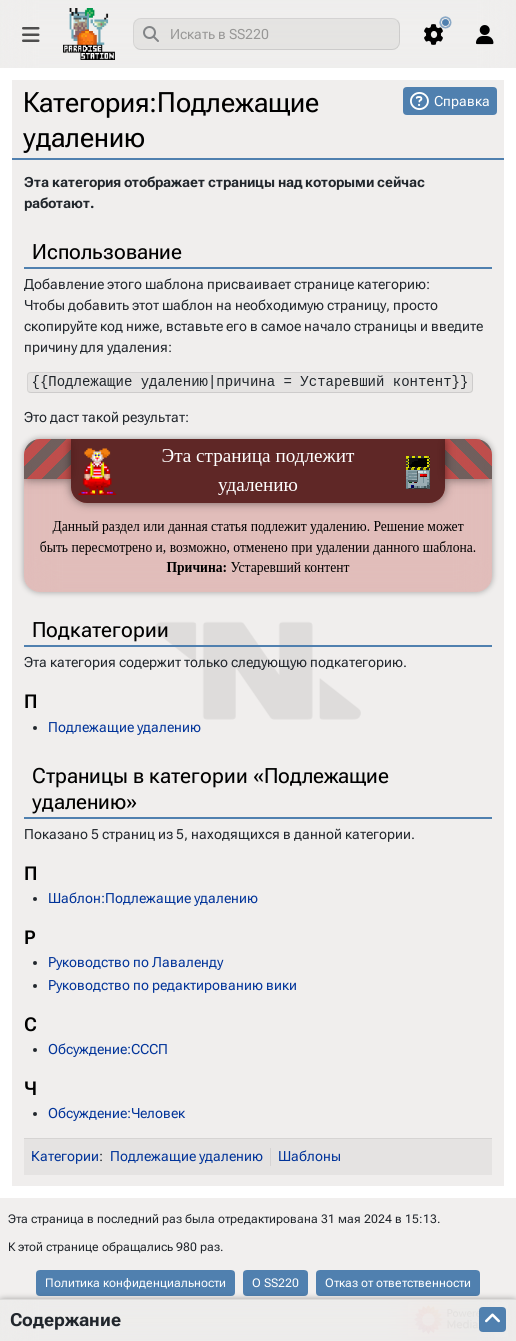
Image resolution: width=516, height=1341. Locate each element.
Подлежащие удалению (124, 726)
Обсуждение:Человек (116, 1113)
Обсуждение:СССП (108, 1049)
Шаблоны (309, 1156)
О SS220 (275, 1283)
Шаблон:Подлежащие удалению (153, 898)
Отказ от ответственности (398, 1283)
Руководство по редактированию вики (172, 985)
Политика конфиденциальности (135, 1283)
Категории (65, 1156)
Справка (462, 101)
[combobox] (266, 34)
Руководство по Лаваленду (135, 962)
